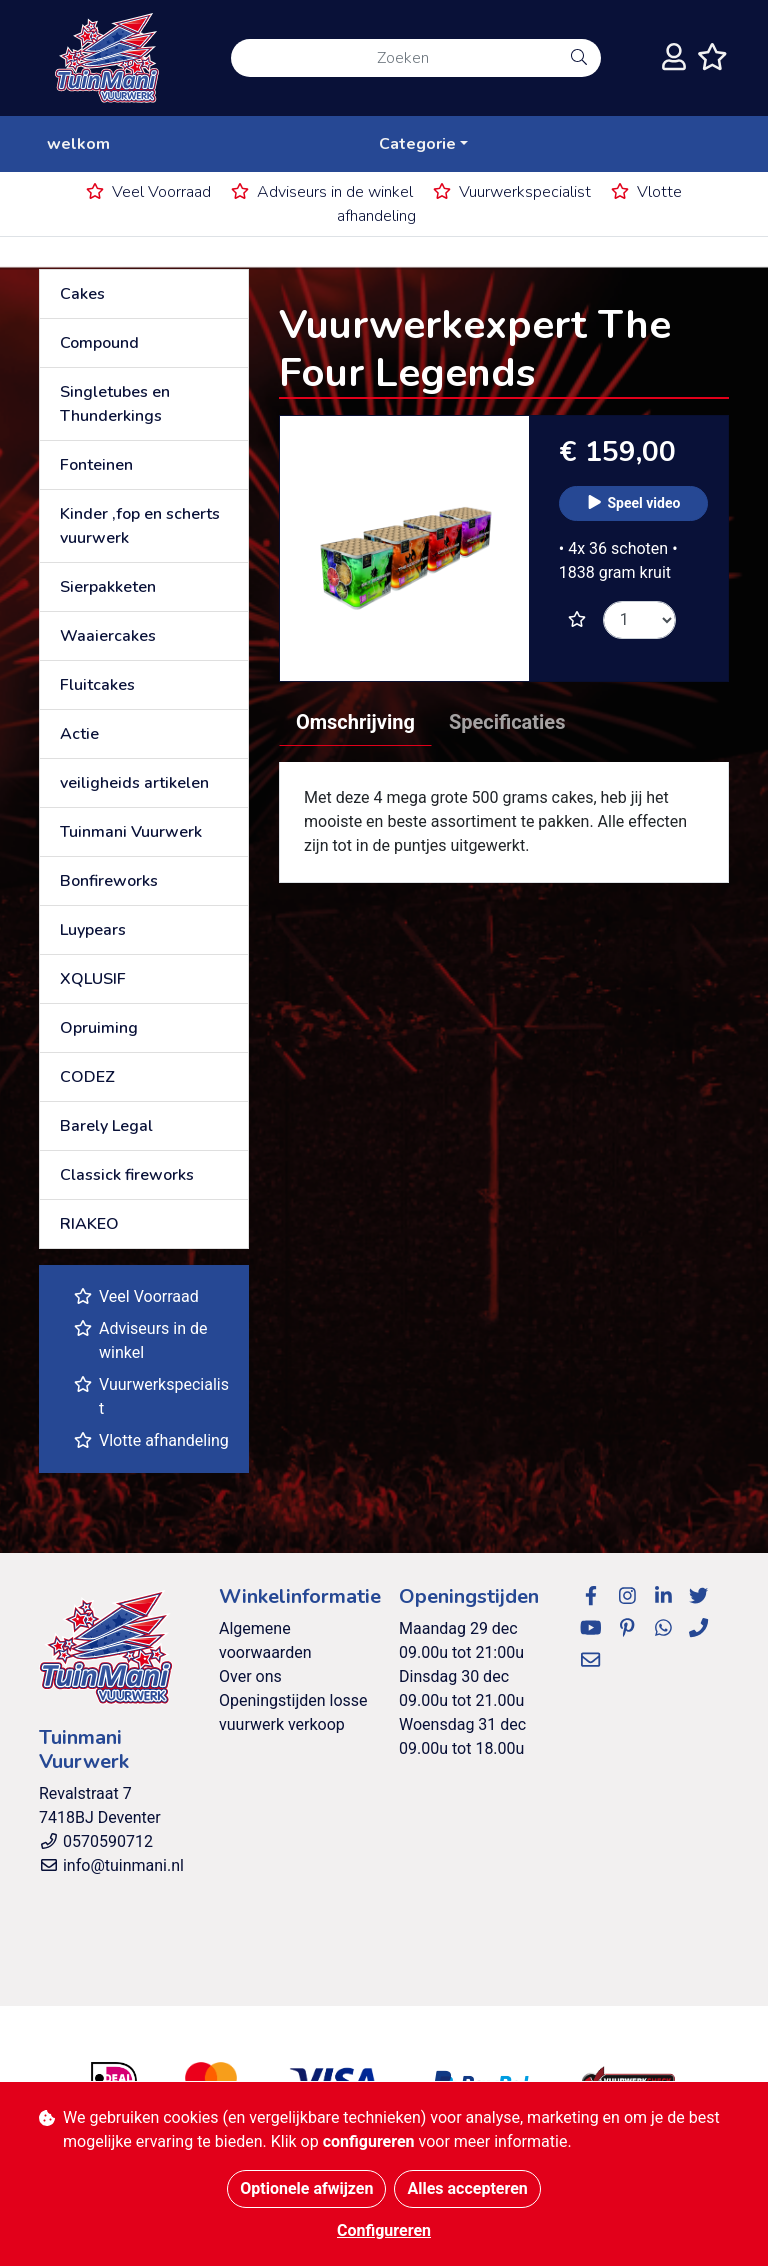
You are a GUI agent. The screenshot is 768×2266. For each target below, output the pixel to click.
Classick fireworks (127, 1175)
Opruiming (99, 1028)
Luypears (93, 930)
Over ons (250, 1676)
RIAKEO (89, 1224)
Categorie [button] (417, 144)
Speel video (633, 503)
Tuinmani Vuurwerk (131, 832)
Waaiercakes (108, 636)
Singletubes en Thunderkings (115, 404)
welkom (78, 144)
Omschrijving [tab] (355, 722)
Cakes (82, 294)
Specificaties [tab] (507, 722)
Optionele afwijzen (306, 2188)
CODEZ (87, 1077)
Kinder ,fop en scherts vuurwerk (140, 526)
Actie (79, 734)
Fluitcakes (97, 685)
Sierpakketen (108, 587)
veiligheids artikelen (134, 783)
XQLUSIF (93, 979)
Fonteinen (96, 465)
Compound (99, 343)
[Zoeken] (394, 58)
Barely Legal (106, 1126)
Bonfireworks (109, 881)
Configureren (384, 2230)
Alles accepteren (467, 2188)
